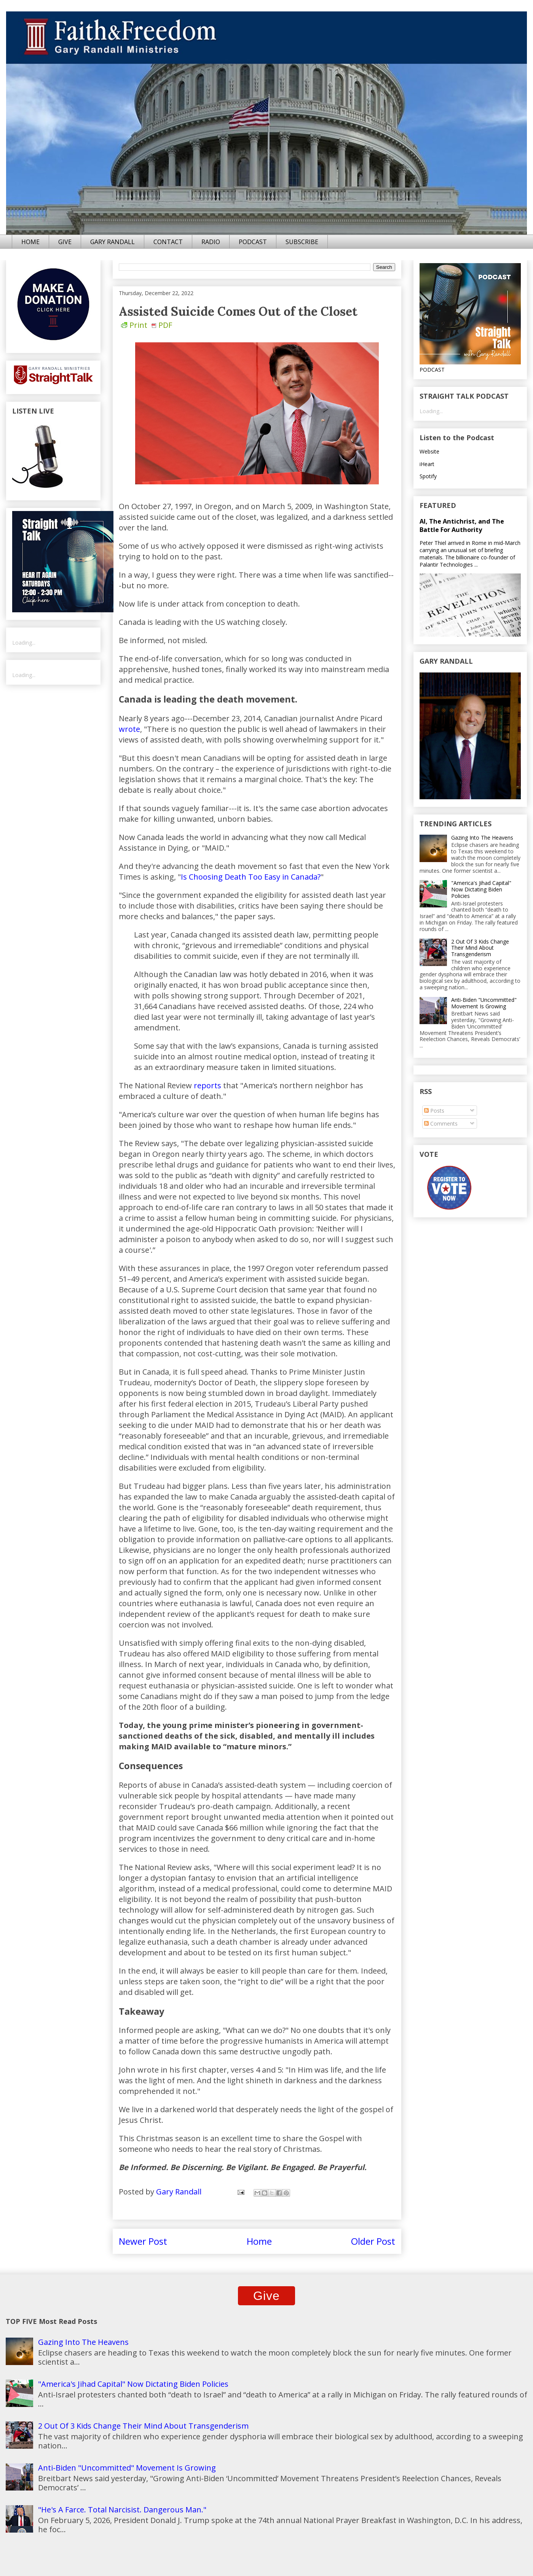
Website (429, 451)
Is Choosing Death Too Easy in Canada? (251, 877)
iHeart (427, 464)
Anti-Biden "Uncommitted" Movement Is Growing (484, 1003)
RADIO (210, 242)
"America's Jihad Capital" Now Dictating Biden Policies (481, 889)
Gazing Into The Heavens (482, 837)
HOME (30, 242)
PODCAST (253, 242)
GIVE (65, 242)
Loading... (23, 642)
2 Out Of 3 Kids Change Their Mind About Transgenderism (480, 948)
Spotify (428, 476)
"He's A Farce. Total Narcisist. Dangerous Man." (122, 2509)
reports (207, 1085)
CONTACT (168, 242)
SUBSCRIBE (302, 242)
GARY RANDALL (112, 242)
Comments (441, 1123)
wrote (129, 729)
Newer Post (143, 2241)
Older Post (373, 2241)
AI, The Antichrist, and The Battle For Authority (462, 525)
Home (259, 2241)
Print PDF (146, 325)
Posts (434, 1110)
